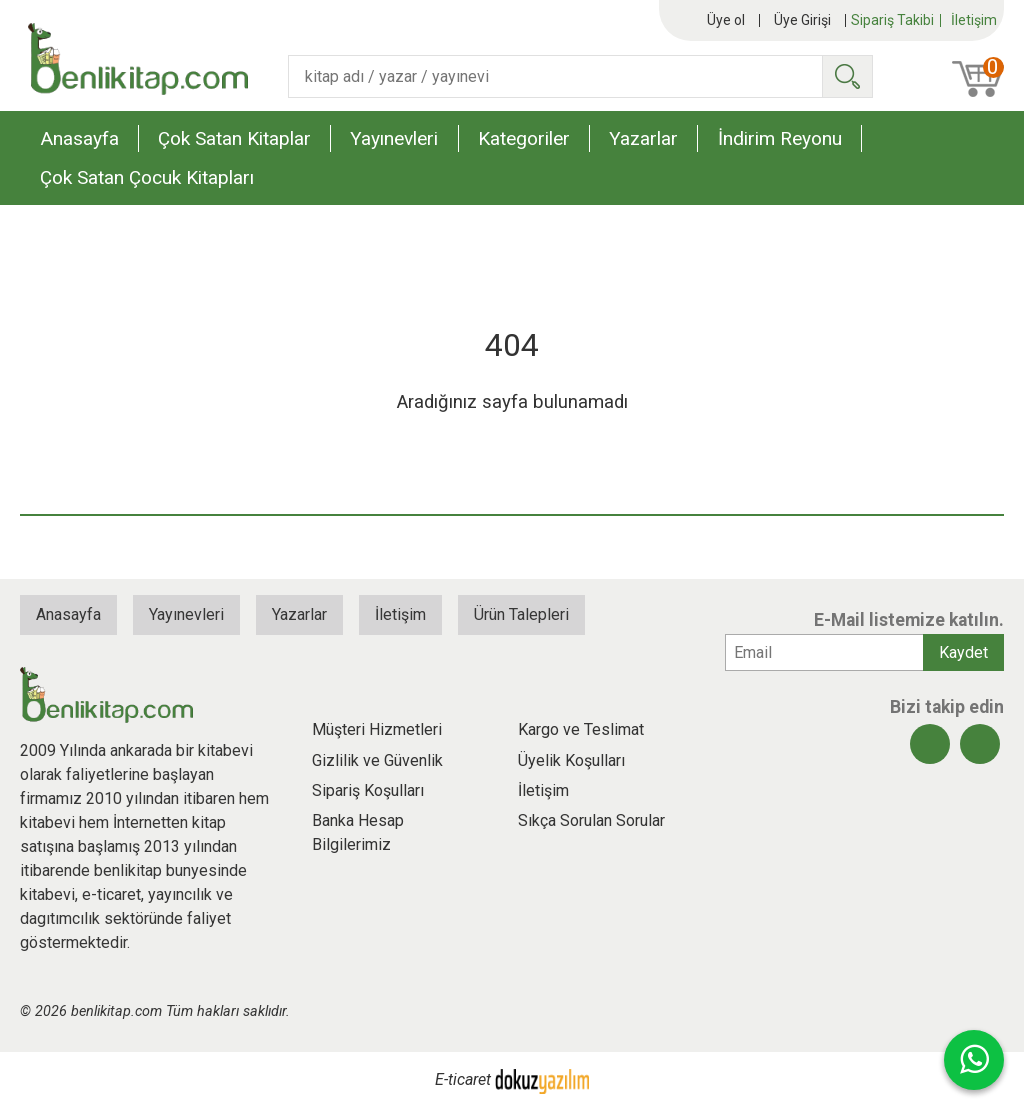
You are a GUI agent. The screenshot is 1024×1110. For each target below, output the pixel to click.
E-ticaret (463, 1079)
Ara (847, 76)
